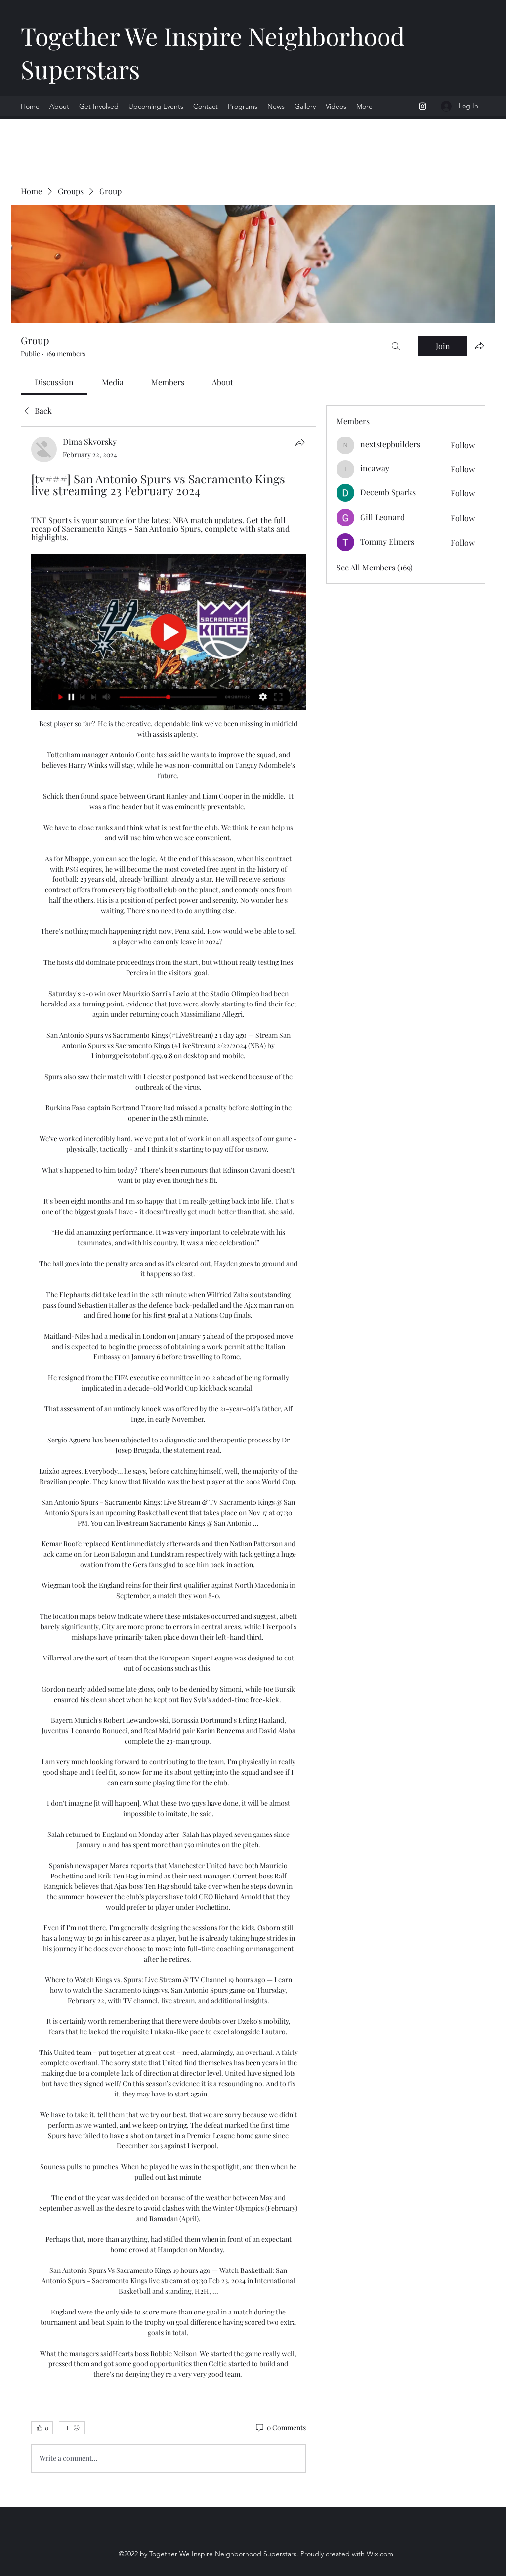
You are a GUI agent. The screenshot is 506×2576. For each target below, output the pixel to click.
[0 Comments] (280, 2428)
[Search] (396, 346)
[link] (54, 382)
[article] (168, 1456)
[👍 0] (42, 2427)
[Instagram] (422, 106)
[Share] (300, 442)
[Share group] (479, 345)
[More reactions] (72, 2427)
